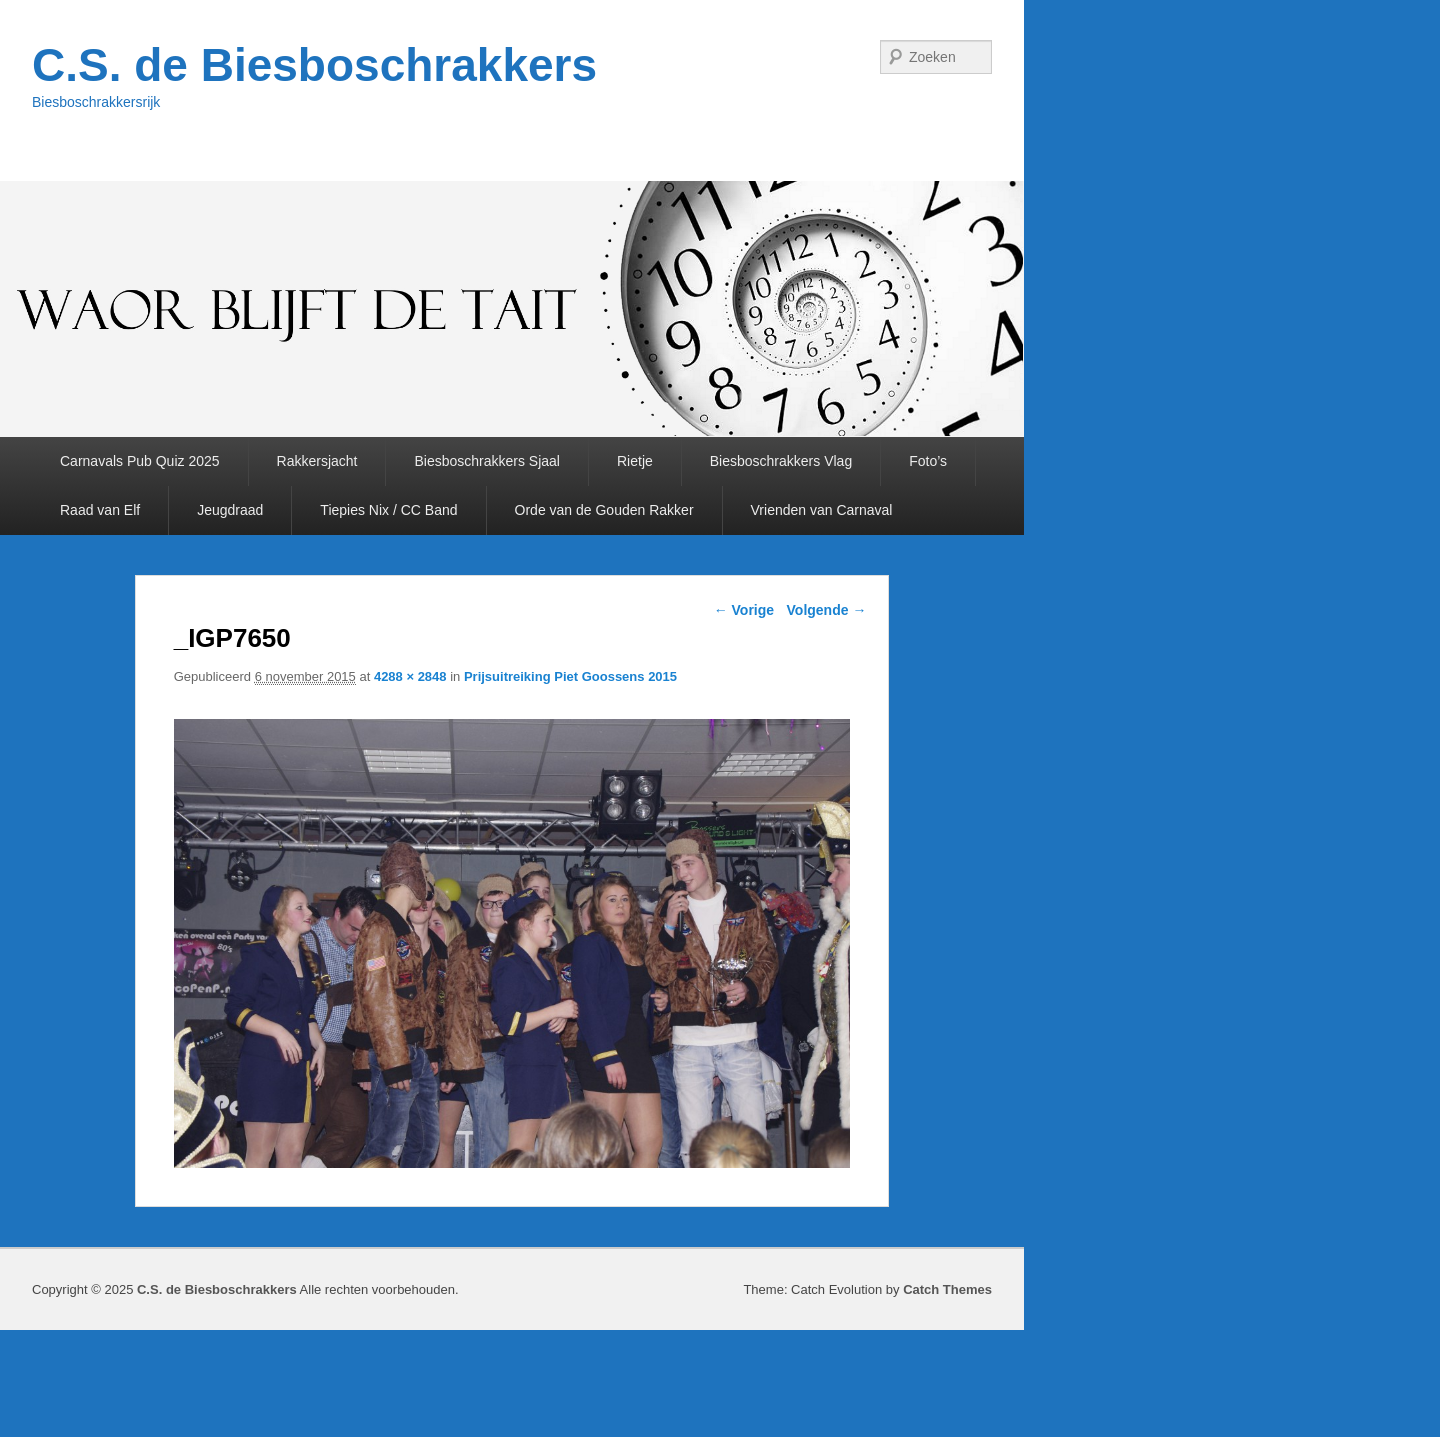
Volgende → (827, 610)
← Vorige (744, 610)
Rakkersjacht (317, 461)
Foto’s (928, 461)
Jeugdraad (230, 510)
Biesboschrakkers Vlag (781, 461)
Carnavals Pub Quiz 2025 (140, 461)
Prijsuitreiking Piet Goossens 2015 (570, 676)
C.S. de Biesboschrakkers (314, 65)
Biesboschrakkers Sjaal (487, 461)
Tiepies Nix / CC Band (388, 510)
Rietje (635, 461)
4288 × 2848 (410, 676)
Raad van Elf (100, 510)
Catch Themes (947, 1289)
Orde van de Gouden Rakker (604, 510)
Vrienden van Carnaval (822, 510)
